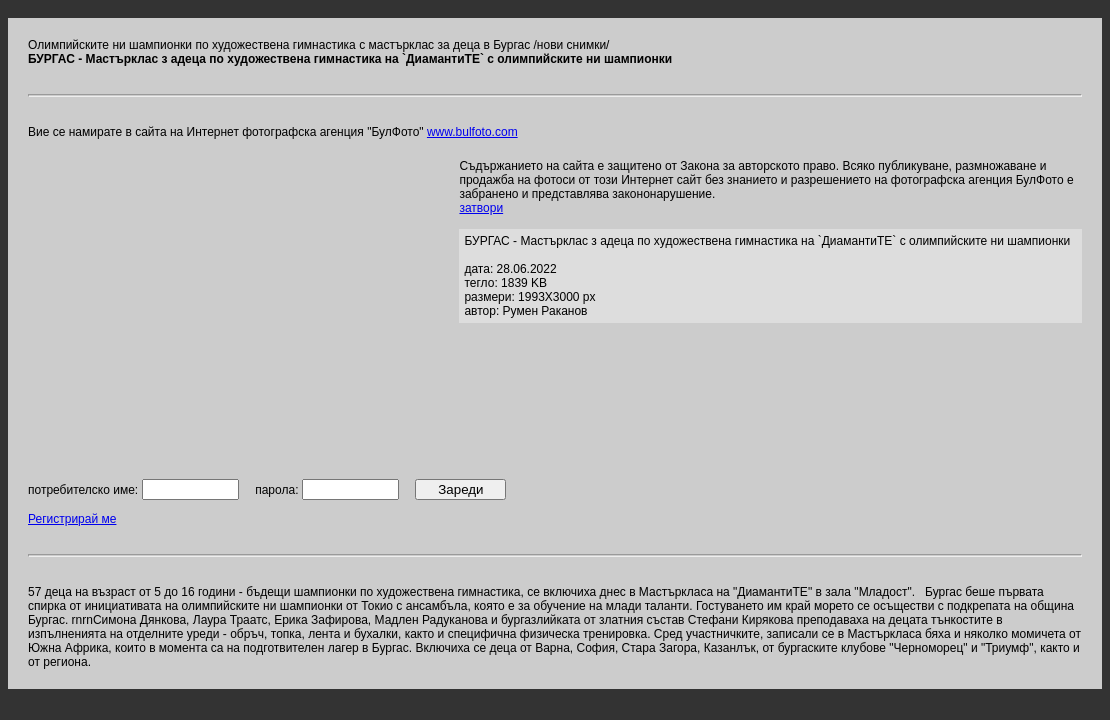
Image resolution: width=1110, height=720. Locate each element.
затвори (481, 208)
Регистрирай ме (72, 519)
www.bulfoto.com (472, 132)
